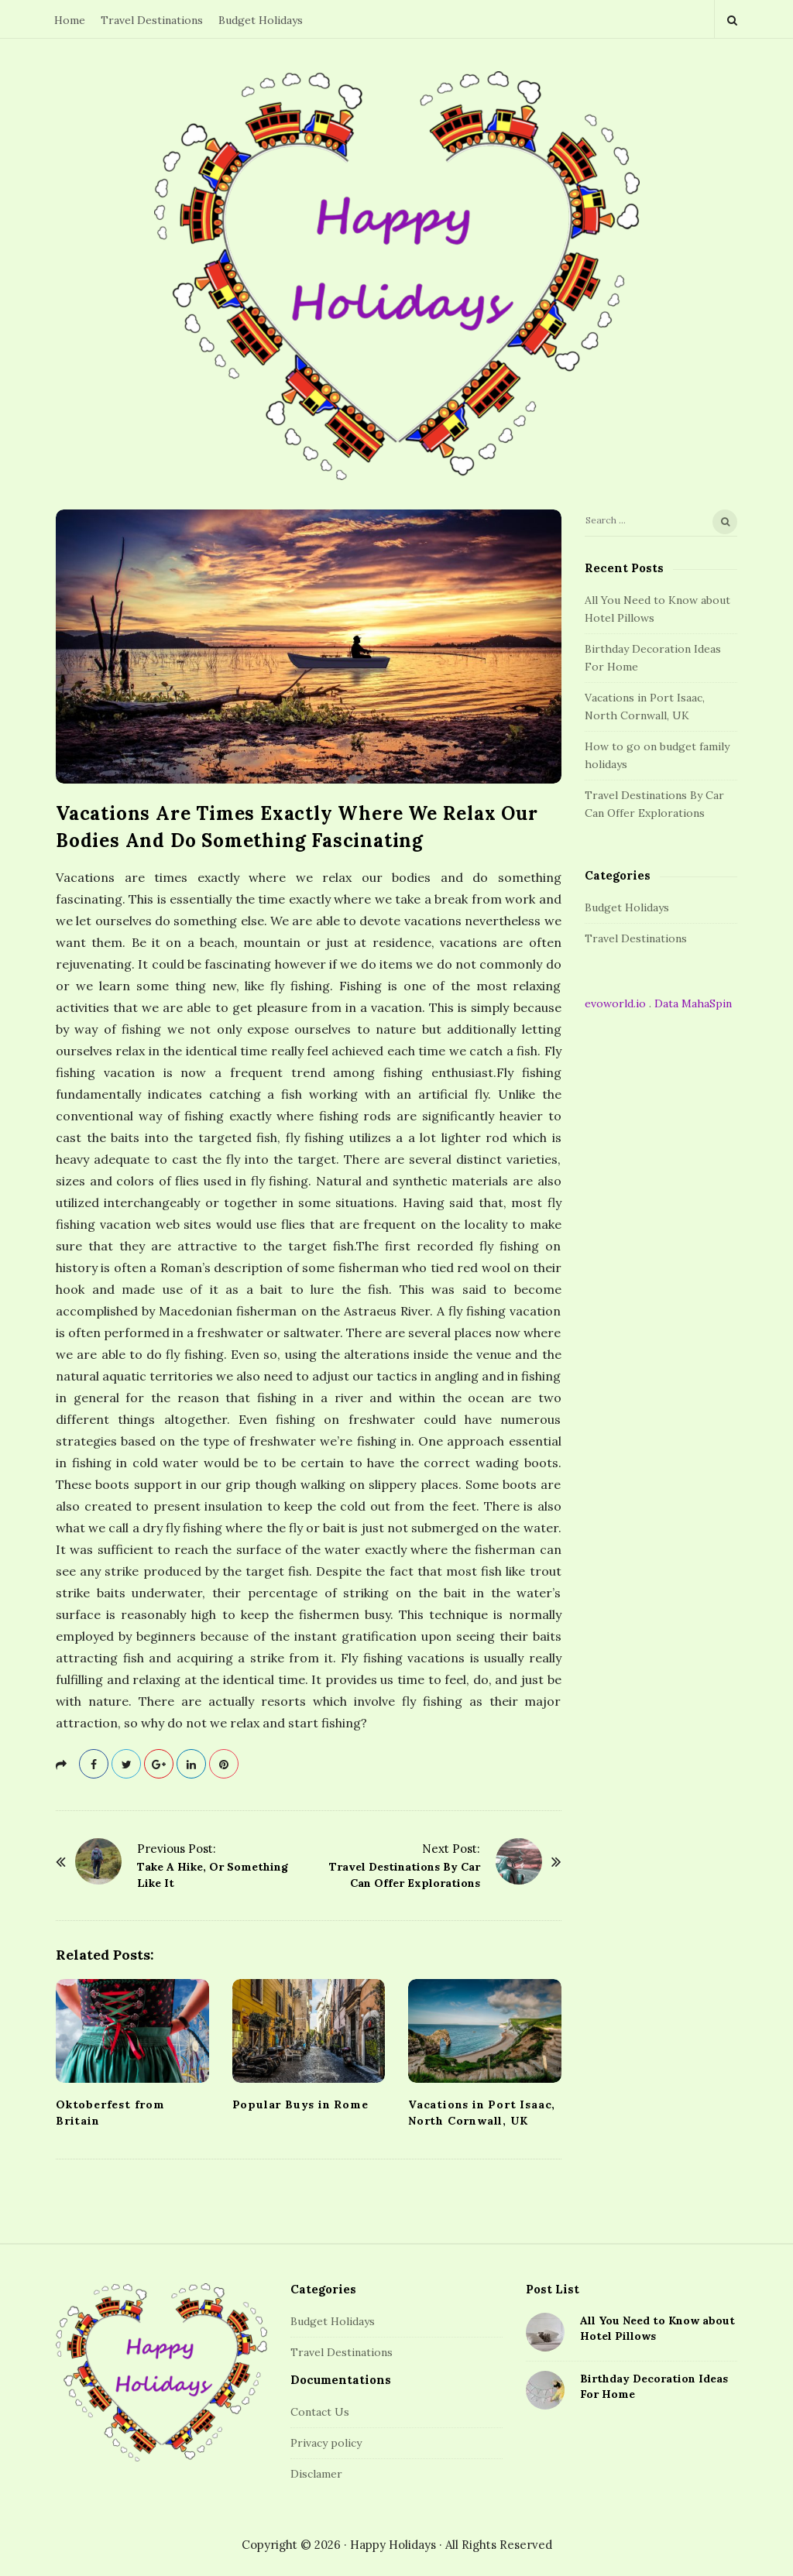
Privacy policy (326, 2443)
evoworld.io (615, 1003)
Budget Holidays (260, 20)
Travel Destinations (152, 20)
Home (69, 20)
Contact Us (319, 2412)
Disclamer (316, 2474)
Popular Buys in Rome (300, 2104)
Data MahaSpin (693, 1003)
